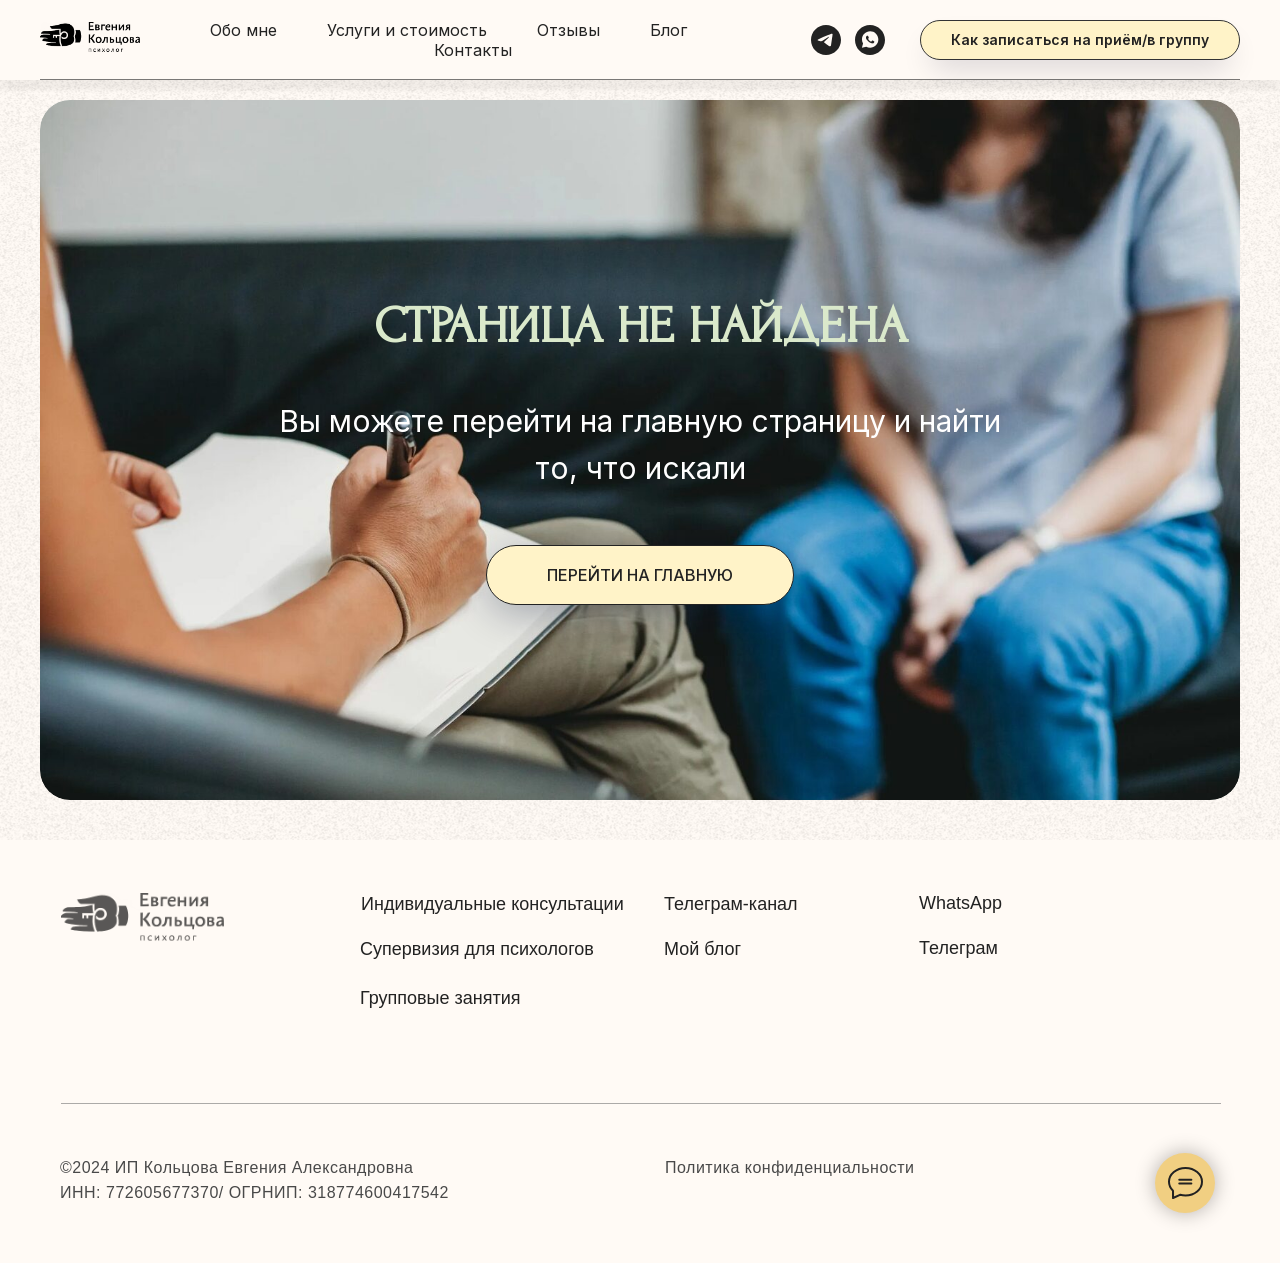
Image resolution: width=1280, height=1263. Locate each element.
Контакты (473, 50)
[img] (142, 918)
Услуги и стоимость (407, 30)
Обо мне (243, 30)
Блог (668, 30)
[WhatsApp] (870, 40)
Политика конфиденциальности (790, 1167)
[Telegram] (826, 40)
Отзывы (568, 30)
